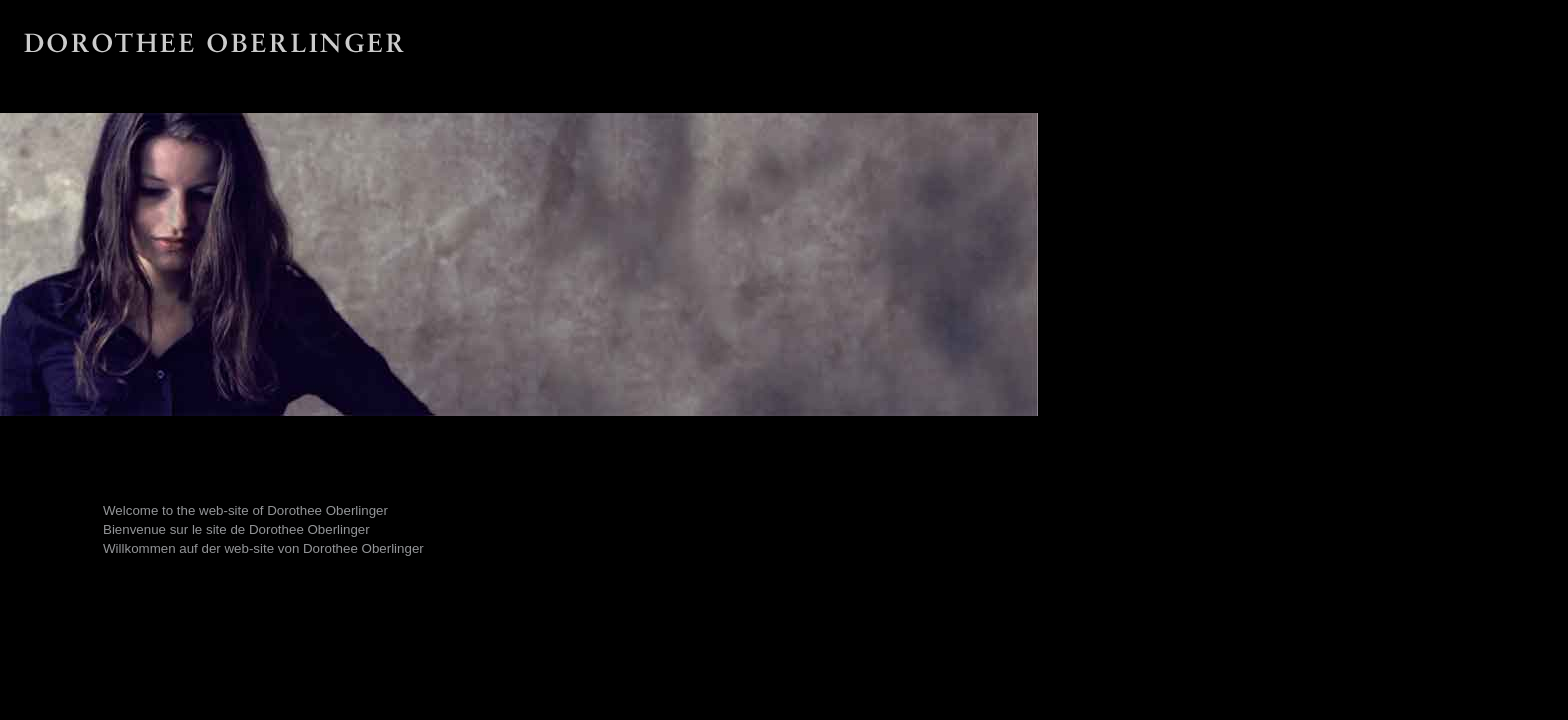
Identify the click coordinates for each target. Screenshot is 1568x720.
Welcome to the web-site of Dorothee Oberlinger (245, 510)
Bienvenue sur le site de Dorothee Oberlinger (236, 529)
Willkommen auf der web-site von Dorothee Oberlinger (263, 548)
